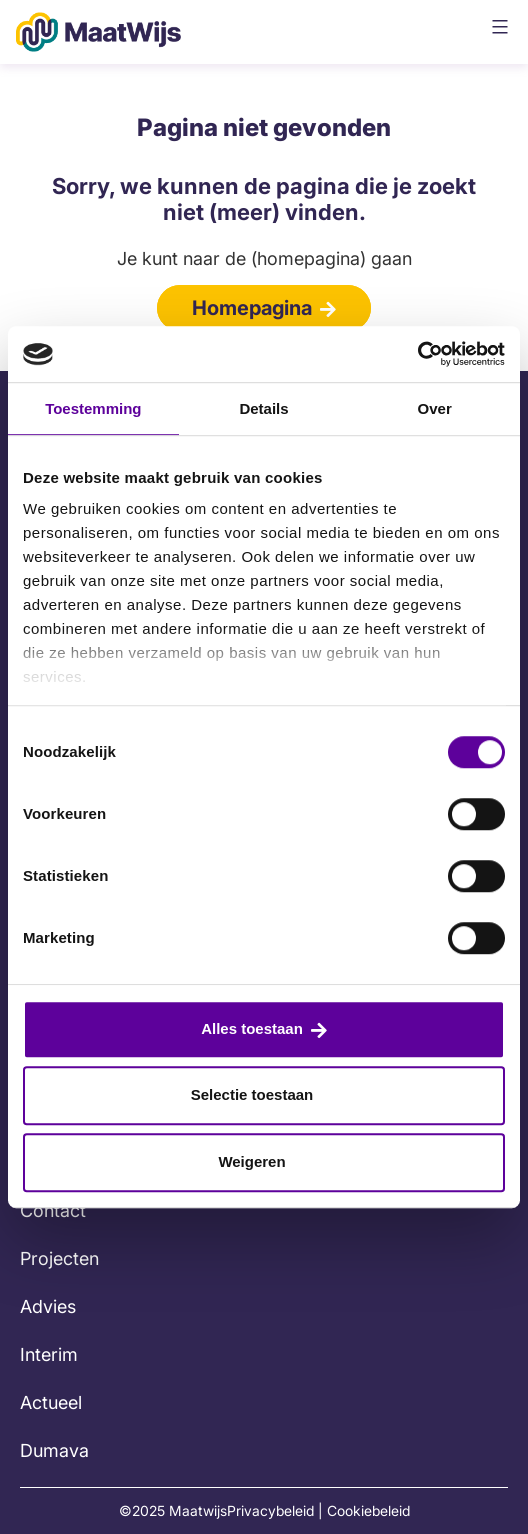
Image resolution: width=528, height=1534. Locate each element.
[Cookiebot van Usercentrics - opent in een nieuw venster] (417, 354)
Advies (48, 1306)
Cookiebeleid (368, 1510)
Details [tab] (263, 408)
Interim (49, 1354)
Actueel (51, 1402)
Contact (53, 1210)
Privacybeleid (270, 1510)
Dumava (54, 1450)
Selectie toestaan (252, 1094)
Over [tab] (435, 408)
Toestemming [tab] (93, 408)
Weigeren (251, 1161)
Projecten (59, 1258)
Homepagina (252, 308)
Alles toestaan (252, 1028)
